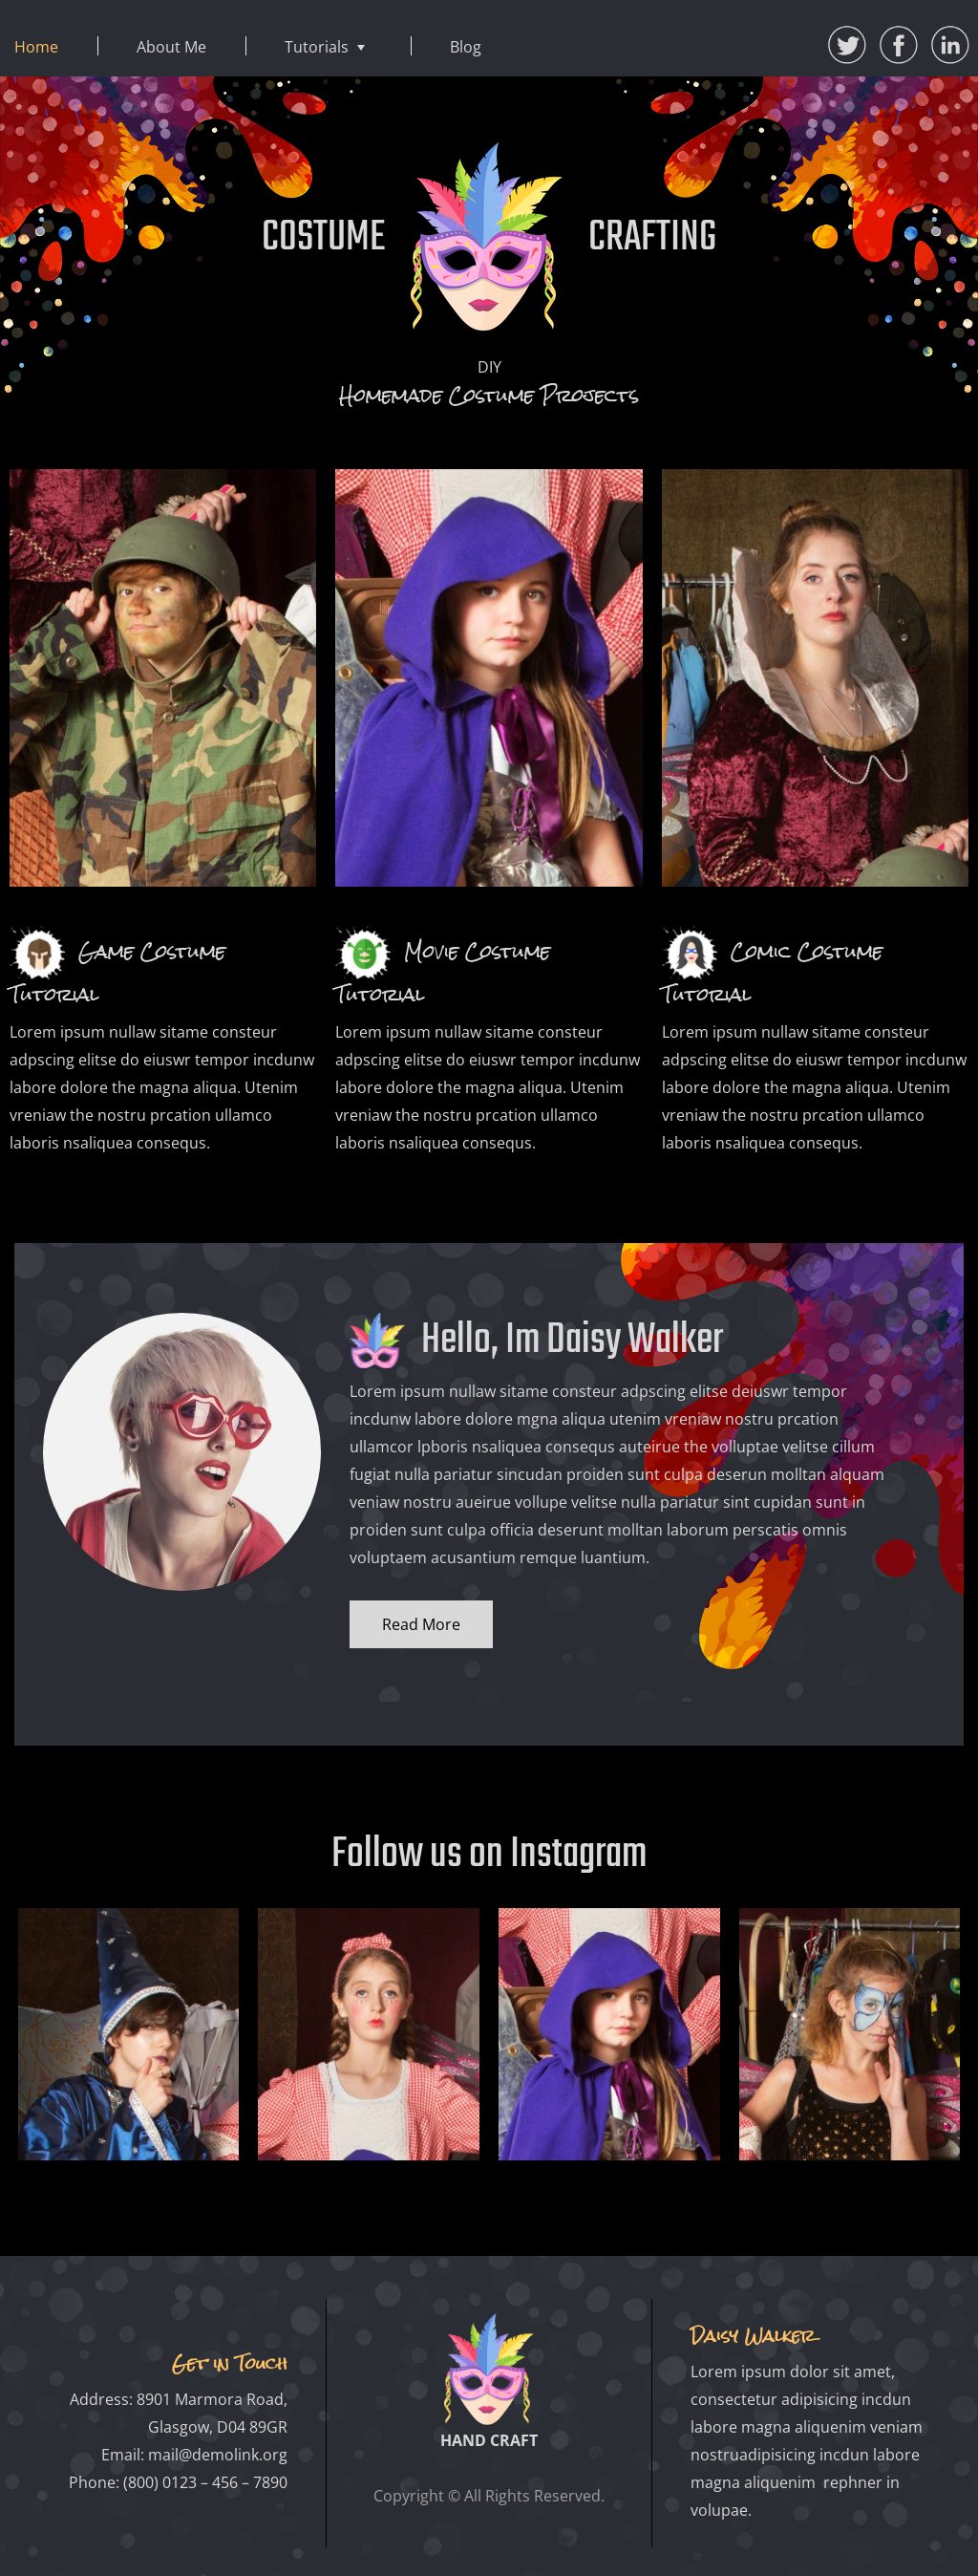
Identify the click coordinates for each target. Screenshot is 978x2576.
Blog (465, 46)
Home (36, 46)
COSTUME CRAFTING (489, 238)
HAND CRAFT (489, 2440)
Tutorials (317, 46)
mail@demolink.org (217, 2454)
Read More (421, 1624)
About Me (171, 46)
